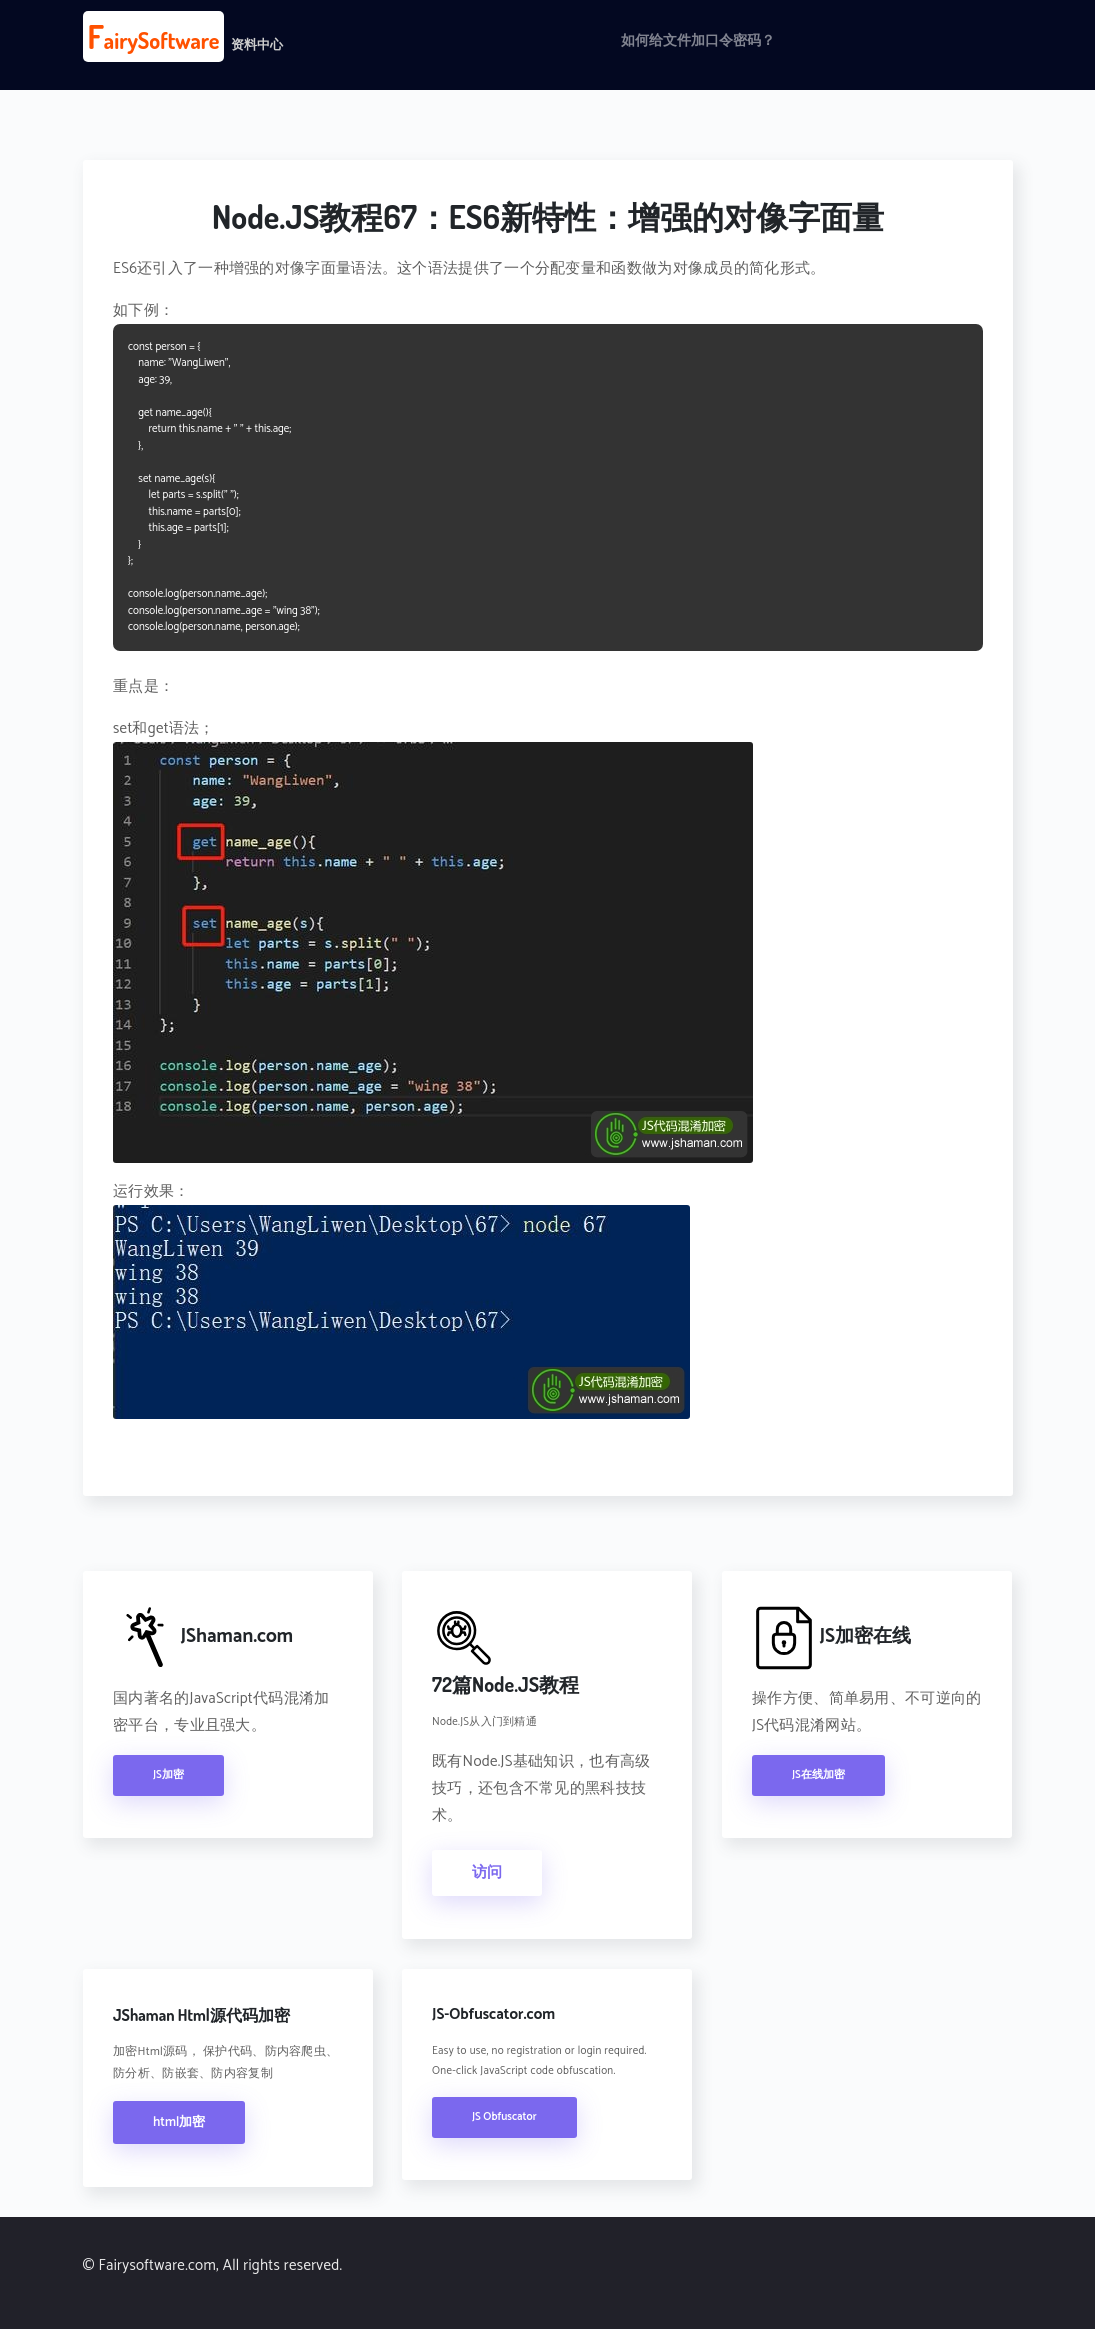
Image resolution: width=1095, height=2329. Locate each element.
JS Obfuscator (504, 2117)
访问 (487, 1872)
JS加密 (168, 1775)
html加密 (179, 2122)
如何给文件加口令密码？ (698, 41)
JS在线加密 (818, 1775)
